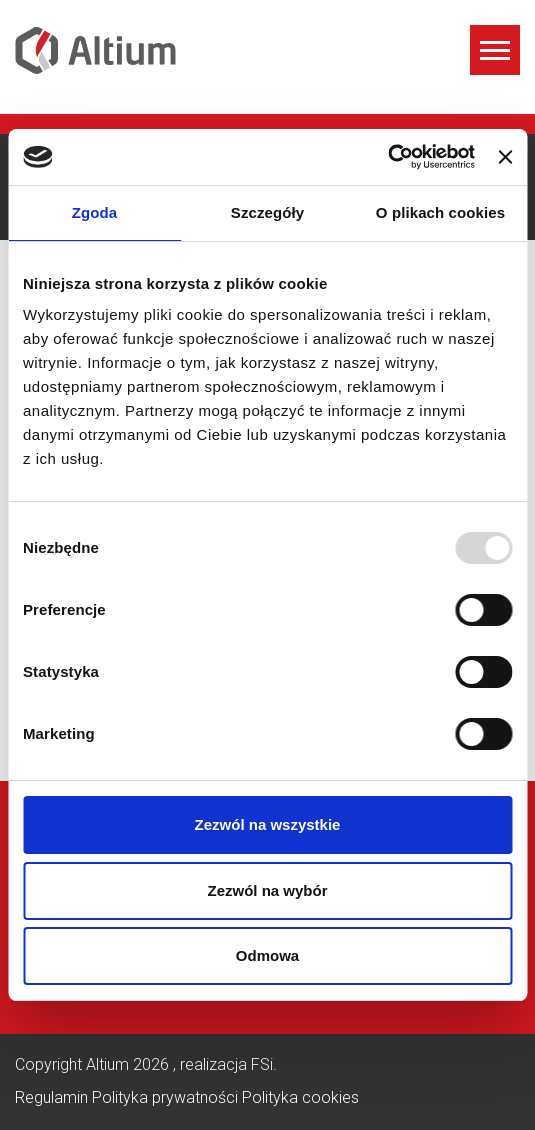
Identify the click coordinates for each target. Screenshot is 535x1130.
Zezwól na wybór (267, 890)
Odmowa (267, 955)
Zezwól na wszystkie (268, 824)
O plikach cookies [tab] (440, 212)
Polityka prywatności (167, 1097)
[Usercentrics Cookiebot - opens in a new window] (387, 157)
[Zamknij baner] (505, 157)
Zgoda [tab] (95, 212)
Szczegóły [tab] (267, 212)
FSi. (264, 1064)
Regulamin (53, 1097)
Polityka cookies (300, 1097)
